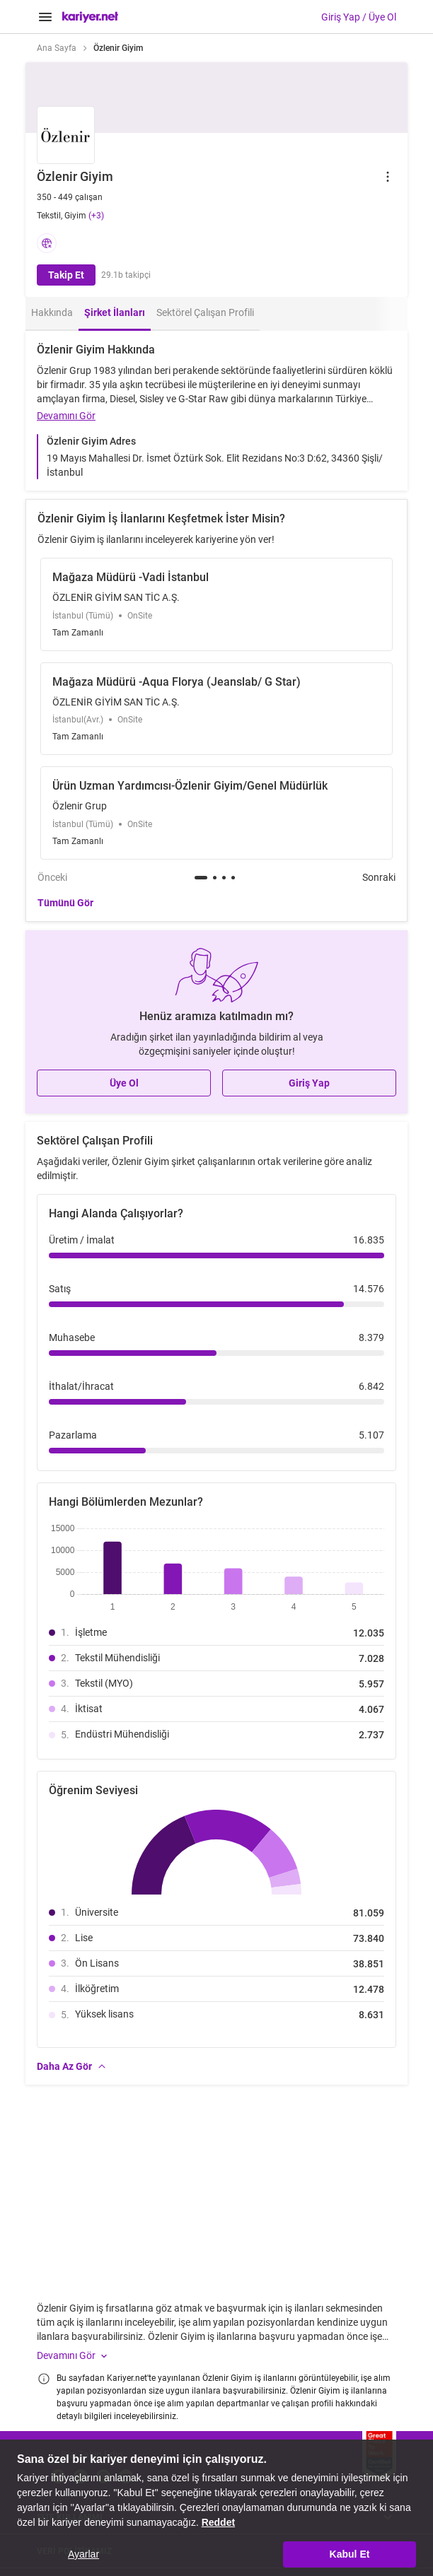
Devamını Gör (66, 415)
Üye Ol (124, 1083)
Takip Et (66, 275)
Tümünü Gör (65, 902)
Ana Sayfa (56, 48)
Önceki (52, 877)
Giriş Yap (309, 1083)
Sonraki (379, 877)
